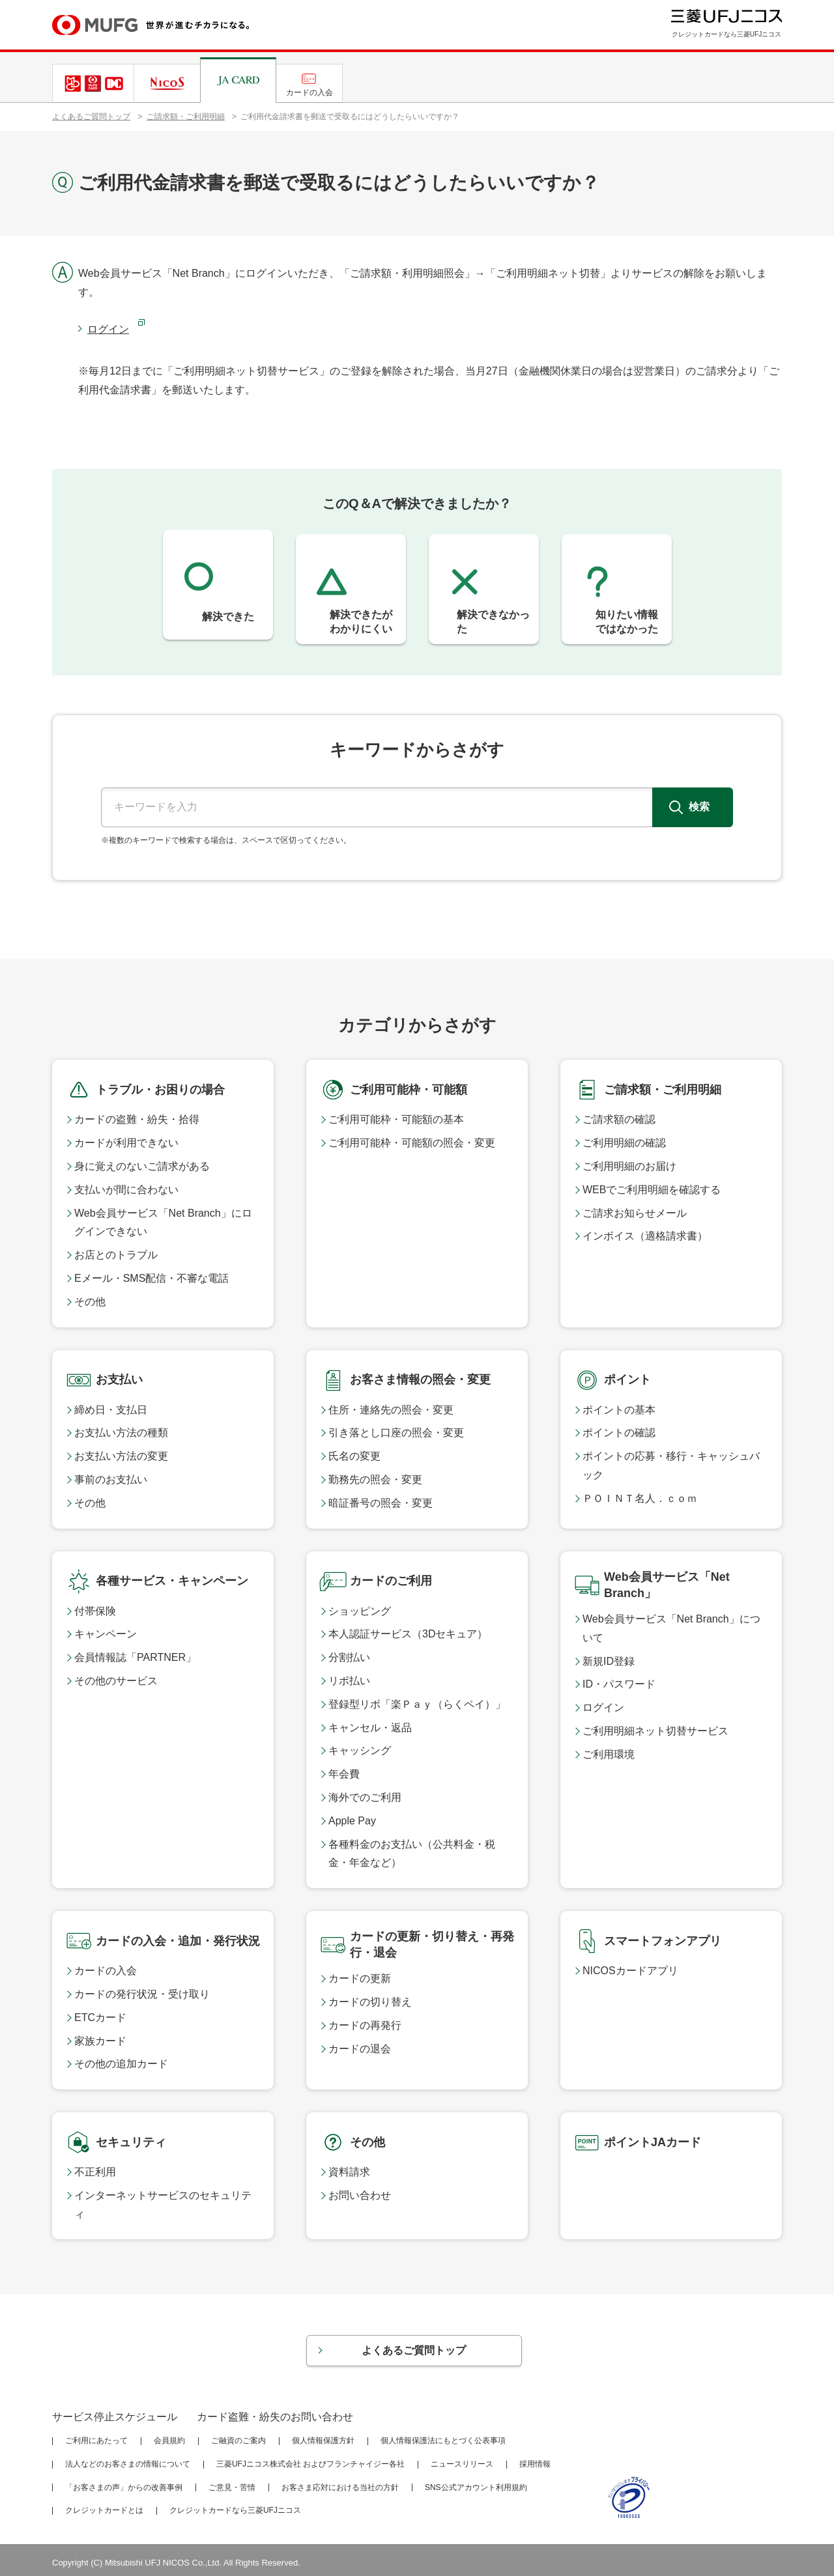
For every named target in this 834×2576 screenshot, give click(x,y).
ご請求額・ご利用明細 (186, 116)
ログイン (108, 329)
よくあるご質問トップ (91, 116)
